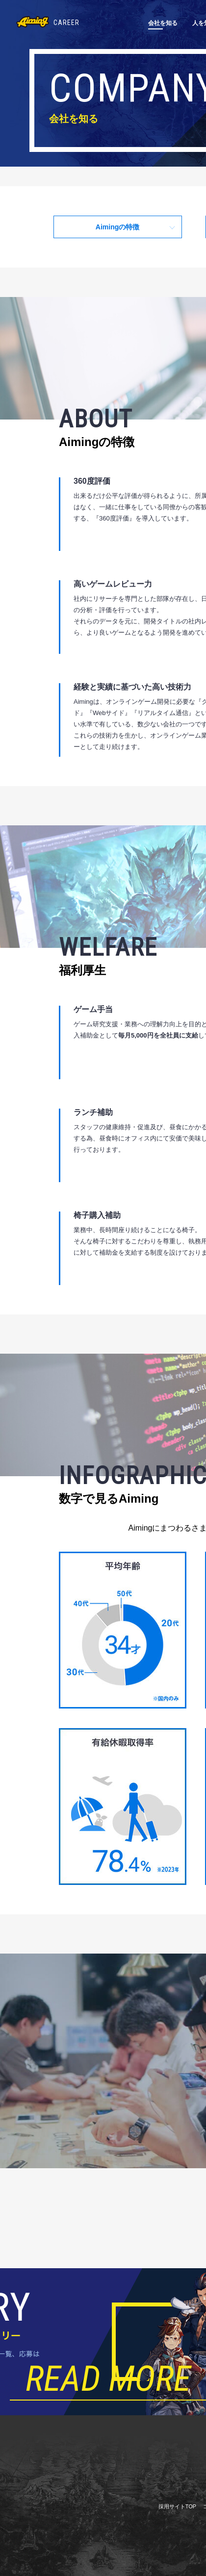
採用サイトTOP (177, 2506)
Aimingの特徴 (117, 227)
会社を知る (163, 23)
